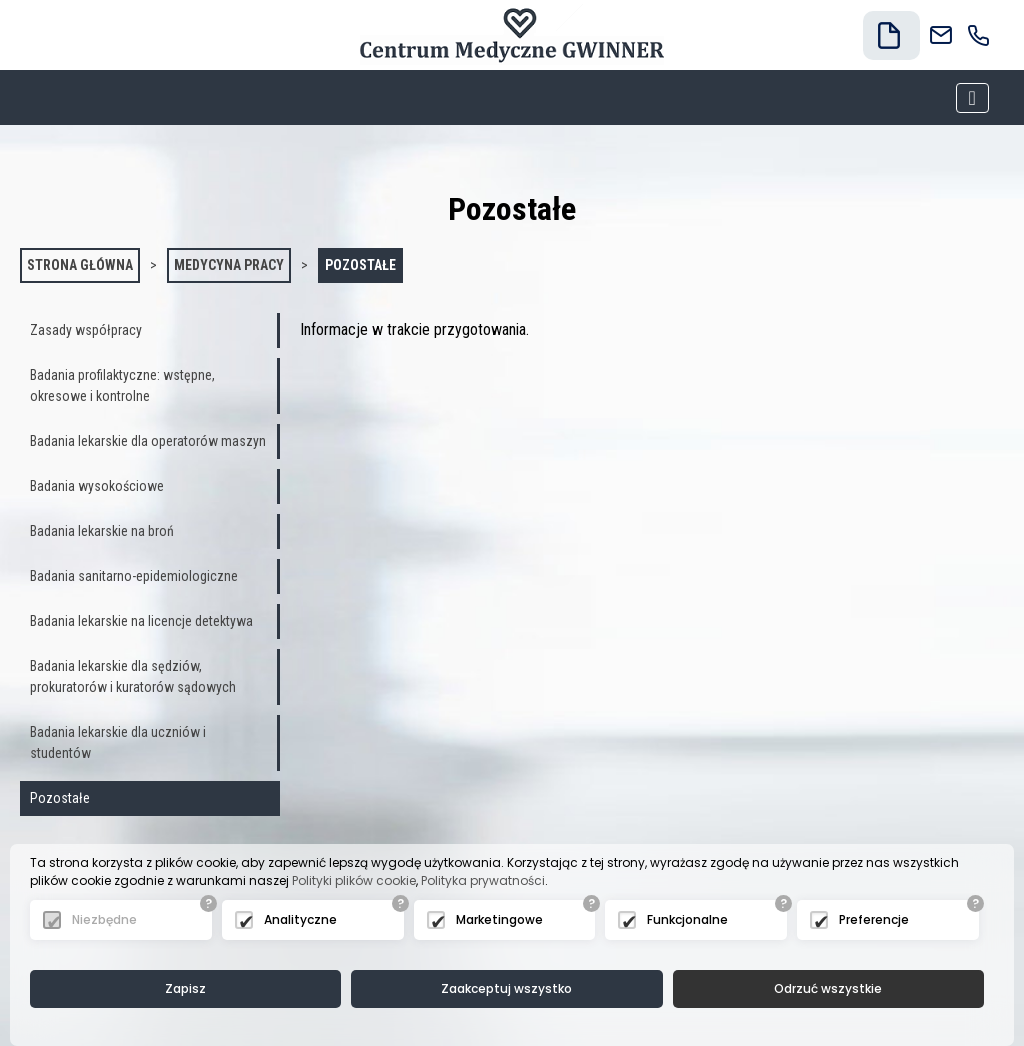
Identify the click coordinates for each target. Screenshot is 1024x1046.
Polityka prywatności (483, 880)
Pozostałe (360, 265)
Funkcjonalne (687, 919)
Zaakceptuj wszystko (506, 988)
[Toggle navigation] (972, 98)
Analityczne (300, 919)
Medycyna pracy (229, 265)
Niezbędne (104, 919)
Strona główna (80, 265)
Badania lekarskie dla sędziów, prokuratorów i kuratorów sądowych (133, 676)
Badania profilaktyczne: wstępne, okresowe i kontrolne (122, 385)
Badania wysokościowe (97, 486)
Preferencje (874, 919)
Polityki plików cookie (354, 880)
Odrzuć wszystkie (828, 988)
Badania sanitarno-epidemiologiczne (134, 576)
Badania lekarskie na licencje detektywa (141, 621)
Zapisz (185, 988)
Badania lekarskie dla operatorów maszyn (148, 441)
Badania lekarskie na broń (102, 531)
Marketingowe (499, 919)
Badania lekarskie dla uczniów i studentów (118, 742)
